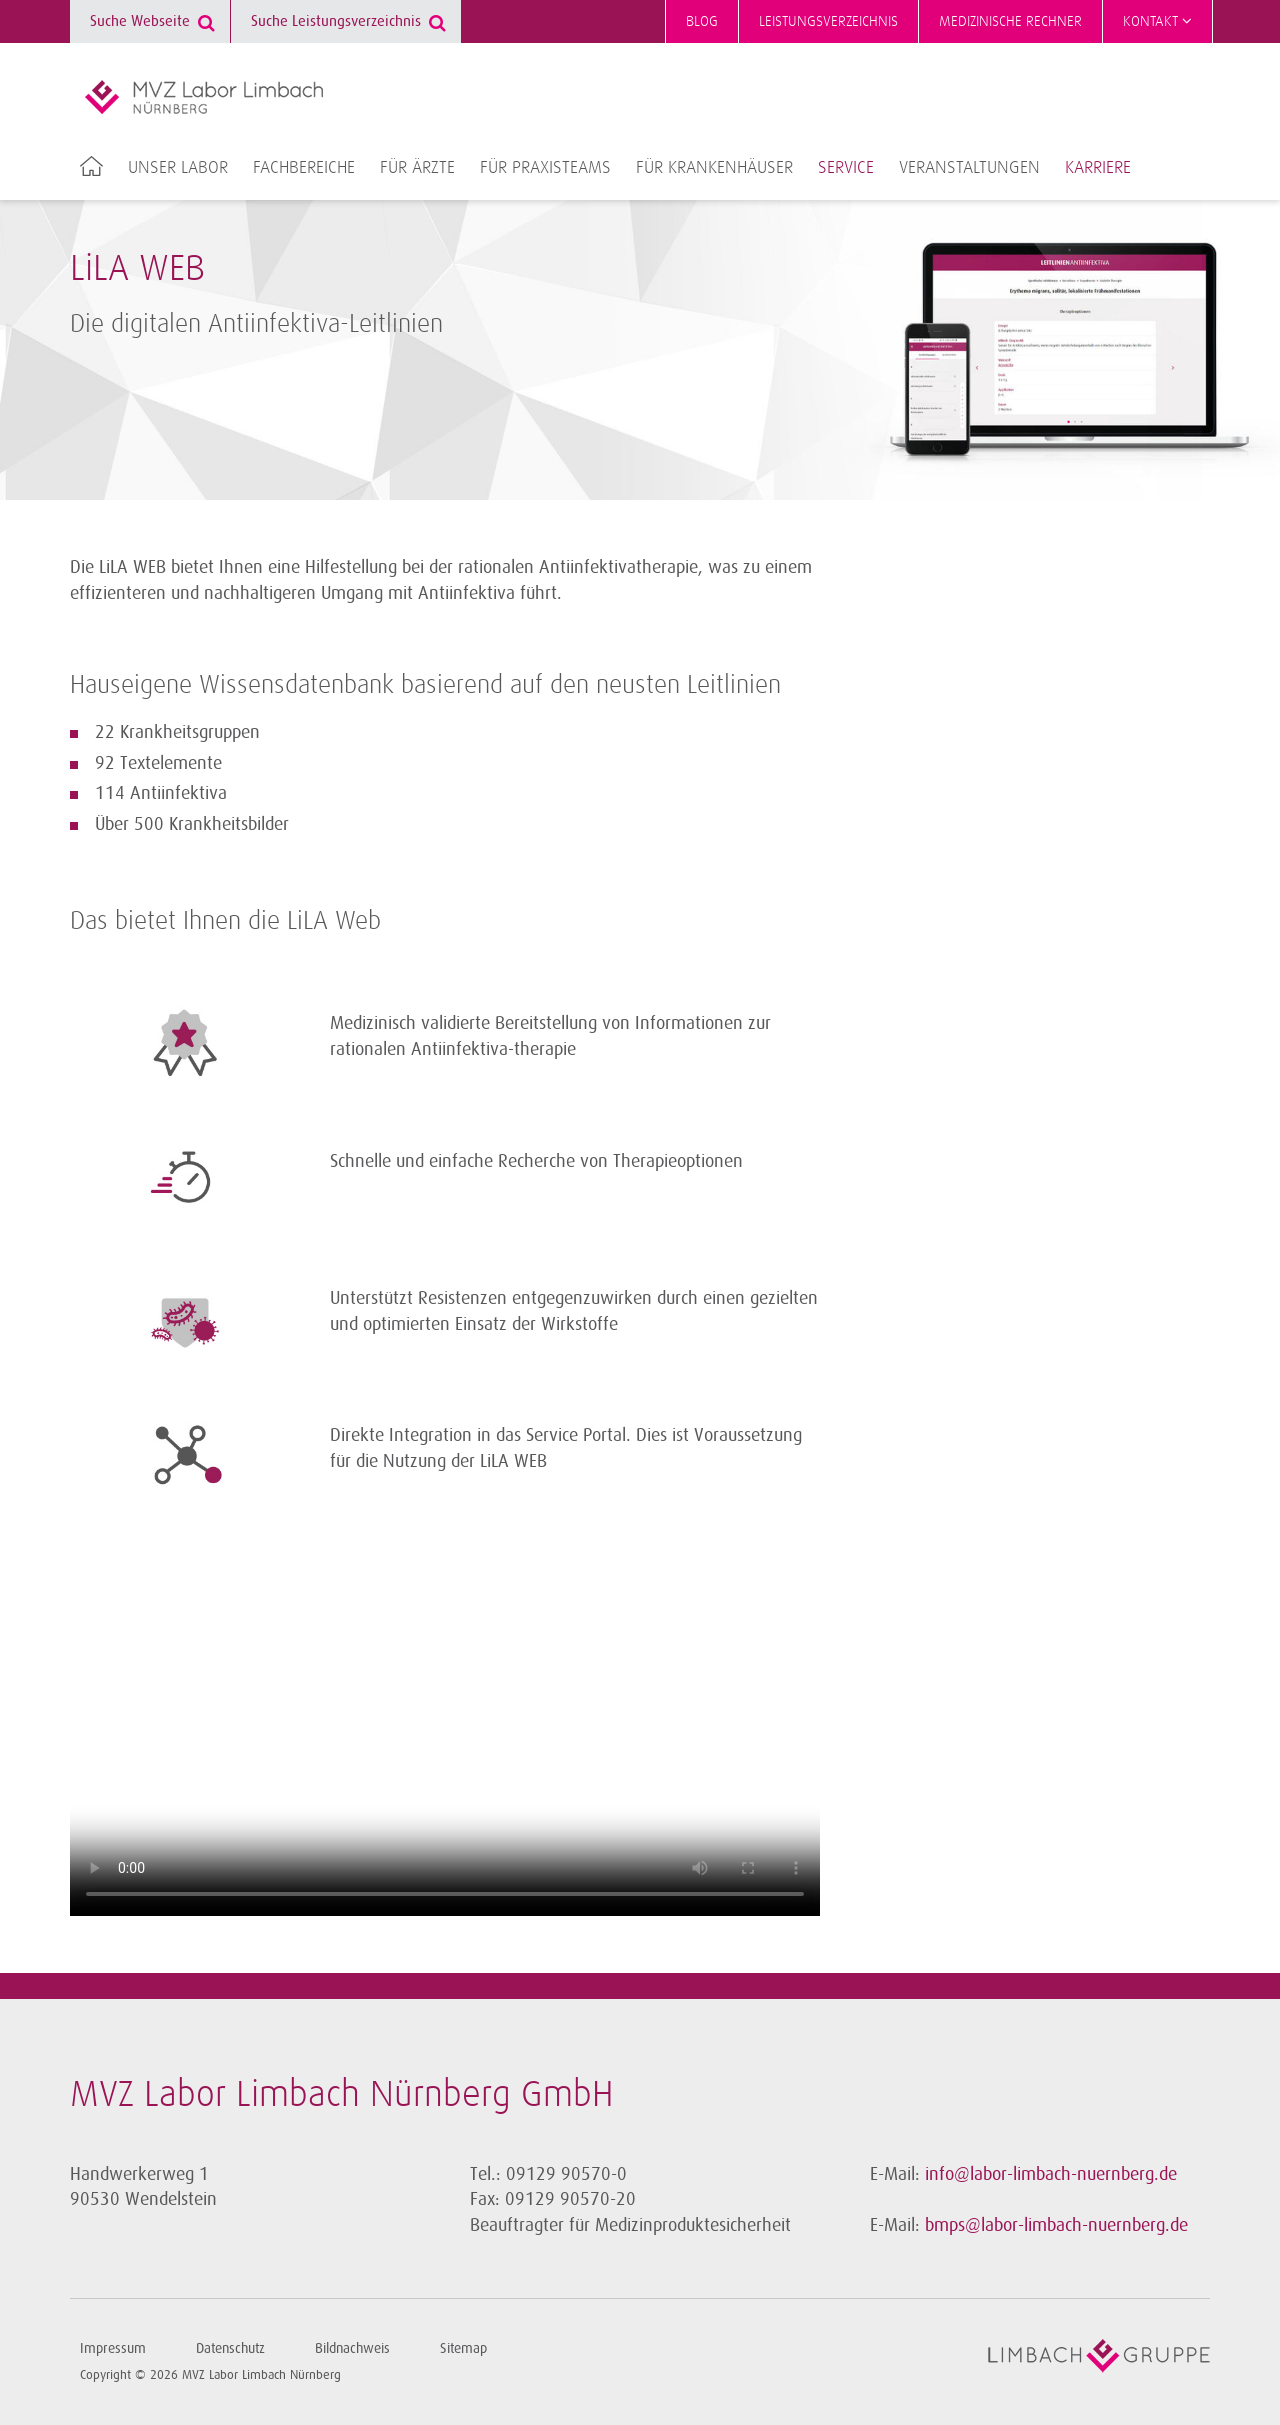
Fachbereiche (304, 168)
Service (846, 168)
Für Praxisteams (545, 168)
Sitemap (463, 2348)
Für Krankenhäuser (714, 168)
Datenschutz (230, 2348)
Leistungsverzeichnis (828, 21)
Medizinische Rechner (1010, 21)
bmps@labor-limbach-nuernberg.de (1056, 2225)
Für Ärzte (417, 168)
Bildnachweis (352, 2348)
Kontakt (1157, 21)
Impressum (113, 2348)
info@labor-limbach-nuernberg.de (1051, 2174)
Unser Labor (178, 168)
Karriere (1098, 168)
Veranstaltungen (969, 168)
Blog (702, 21)
